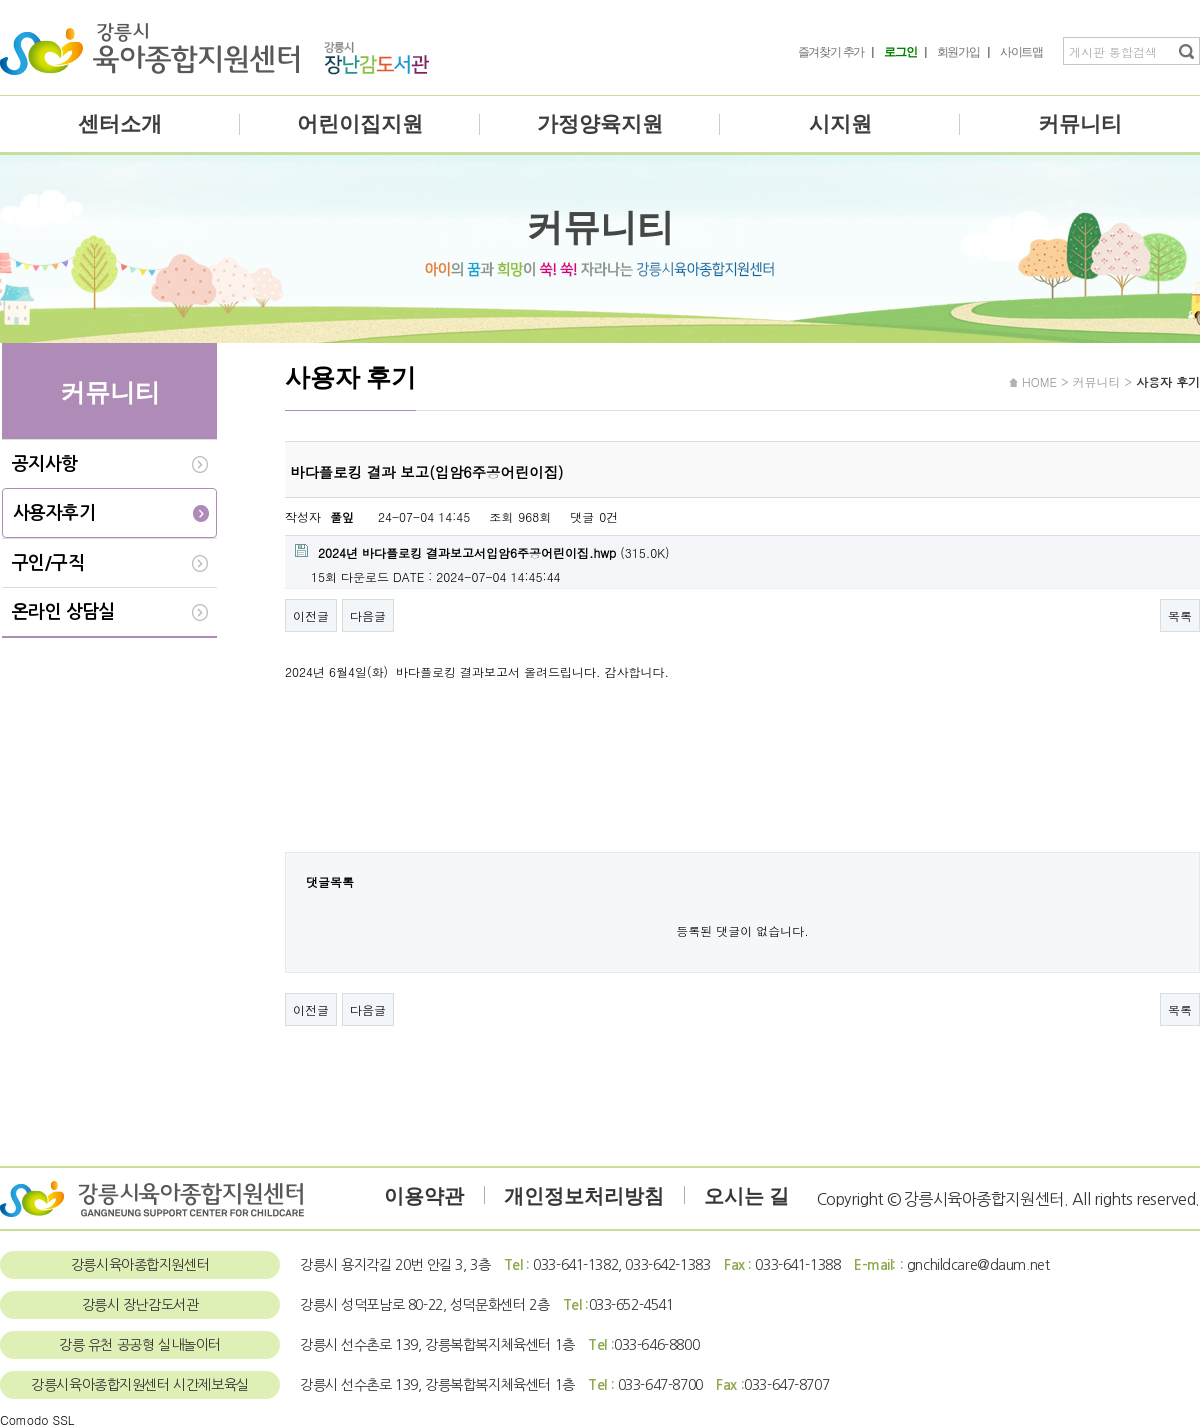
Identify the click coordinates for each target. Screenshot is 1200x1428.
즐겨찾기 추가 (831, 52)
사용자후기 (54, 513)
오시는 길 (746, 1196)
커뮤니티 (1080, 124)
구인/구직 (48, 563)
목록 (1180, 615)
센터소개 (120, 124)
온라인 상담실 (63, 612)
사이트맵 (1021, 52)
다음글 (368, 615)
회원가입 (958, 52)
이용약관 (424, 1196)
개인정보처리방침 (584, 1196)
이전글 (311, 615)
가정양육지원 (600, 124)
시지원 (840, 124)
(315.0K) (482, 552)
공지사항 (45, 464)
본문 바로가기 (0, 0)
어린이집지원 (360, 124)
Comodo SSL (37, 1419)
